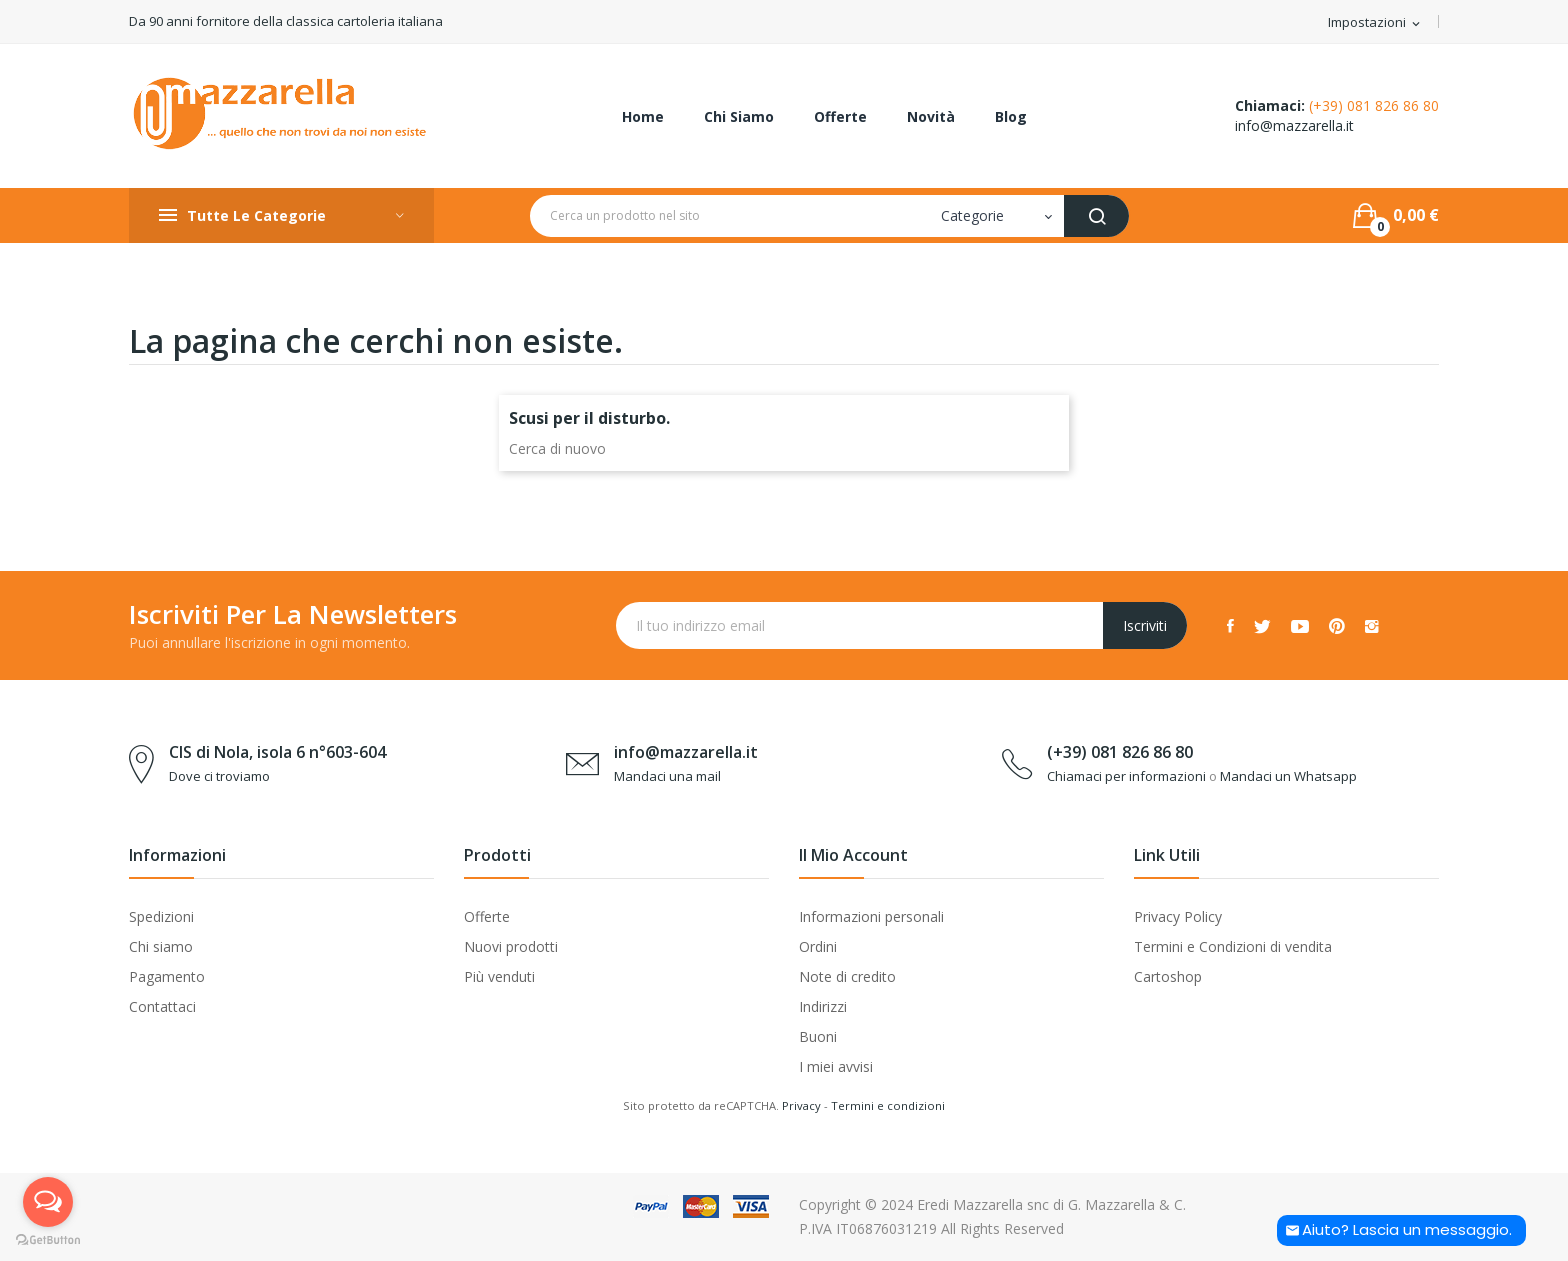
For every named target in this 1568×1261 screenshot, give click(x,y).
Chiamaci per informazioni (1126, 776)
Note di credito (847, 976)
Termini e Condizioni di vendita (1233, 946)
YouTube (1300, 626)
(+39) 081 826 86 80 (1374, 105)
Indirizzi (823, 1006)
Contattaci (162, 1006)
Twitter (1262, 626)
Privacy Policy (1178, 916)
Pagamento (167, 976)
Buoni (818, 1036)
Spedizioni (161, 916)
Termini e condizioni (888, 1105)
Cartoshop (1168, 976)
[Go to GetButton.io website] (48, 1240)
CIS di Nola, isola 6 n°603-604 (277, 752)
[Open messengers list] (48, 1202)
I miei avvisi (836, 1066)
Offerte (487, 916)
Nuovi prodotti (511, 946)
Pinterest (1337, 626)
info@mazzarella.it (1294, 125)
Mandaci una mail (667, 776)
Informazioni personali (871, 916)
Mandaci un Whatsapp (1288, 776)
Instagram (1372, 626)
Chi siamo (161, 946)
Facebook (1230, 626)
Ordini (818, 946)
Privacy (801, 1105)
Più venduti (499, 976)
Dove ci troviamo (219, 776)
